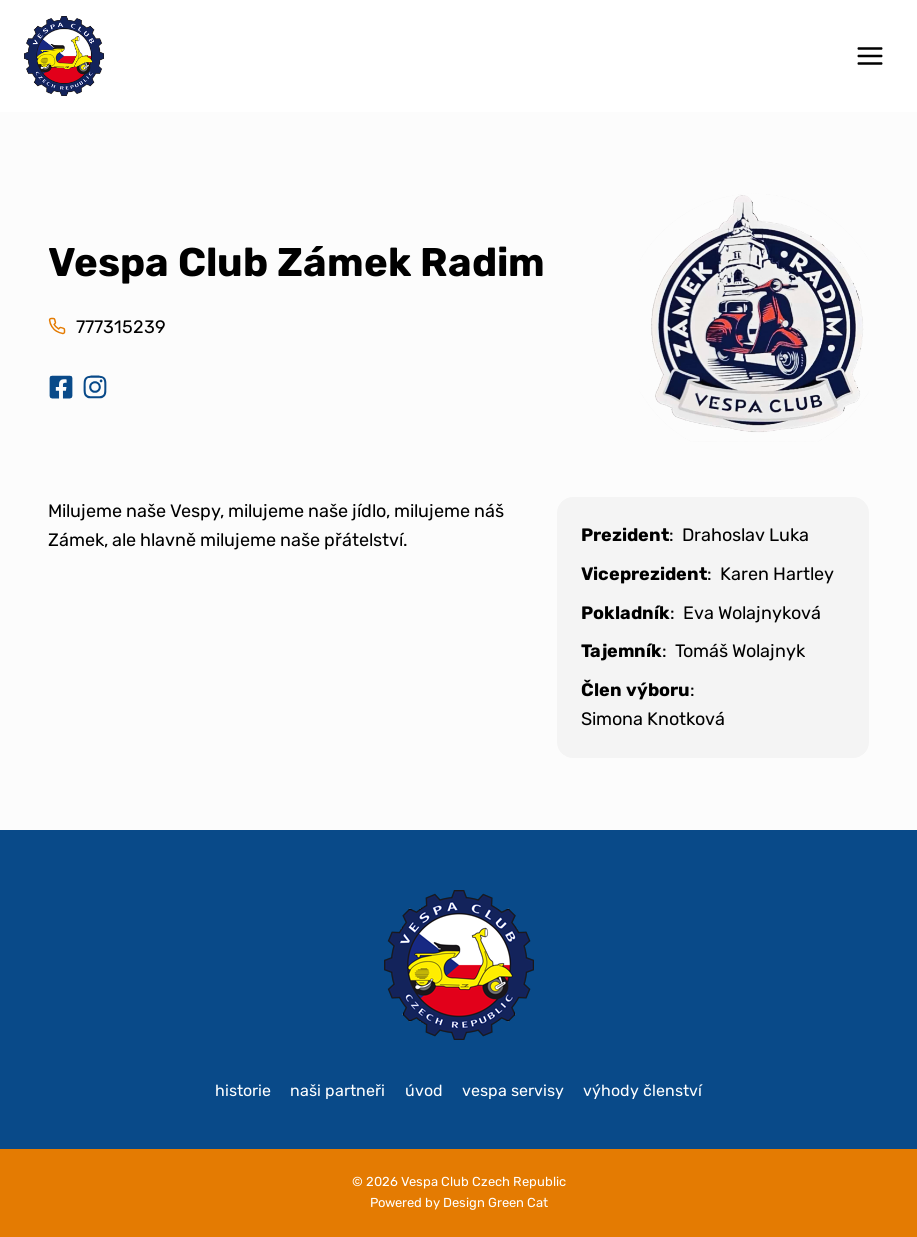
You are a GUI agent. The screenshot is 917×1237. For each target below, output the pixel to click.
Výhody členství (642, 1090)
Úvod (424, 1090)
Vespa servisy (513, 1090)
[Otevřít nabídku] (869, 55)
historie (243, 1090)
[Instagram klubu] (95, 387)
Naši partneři (337, 1090)
